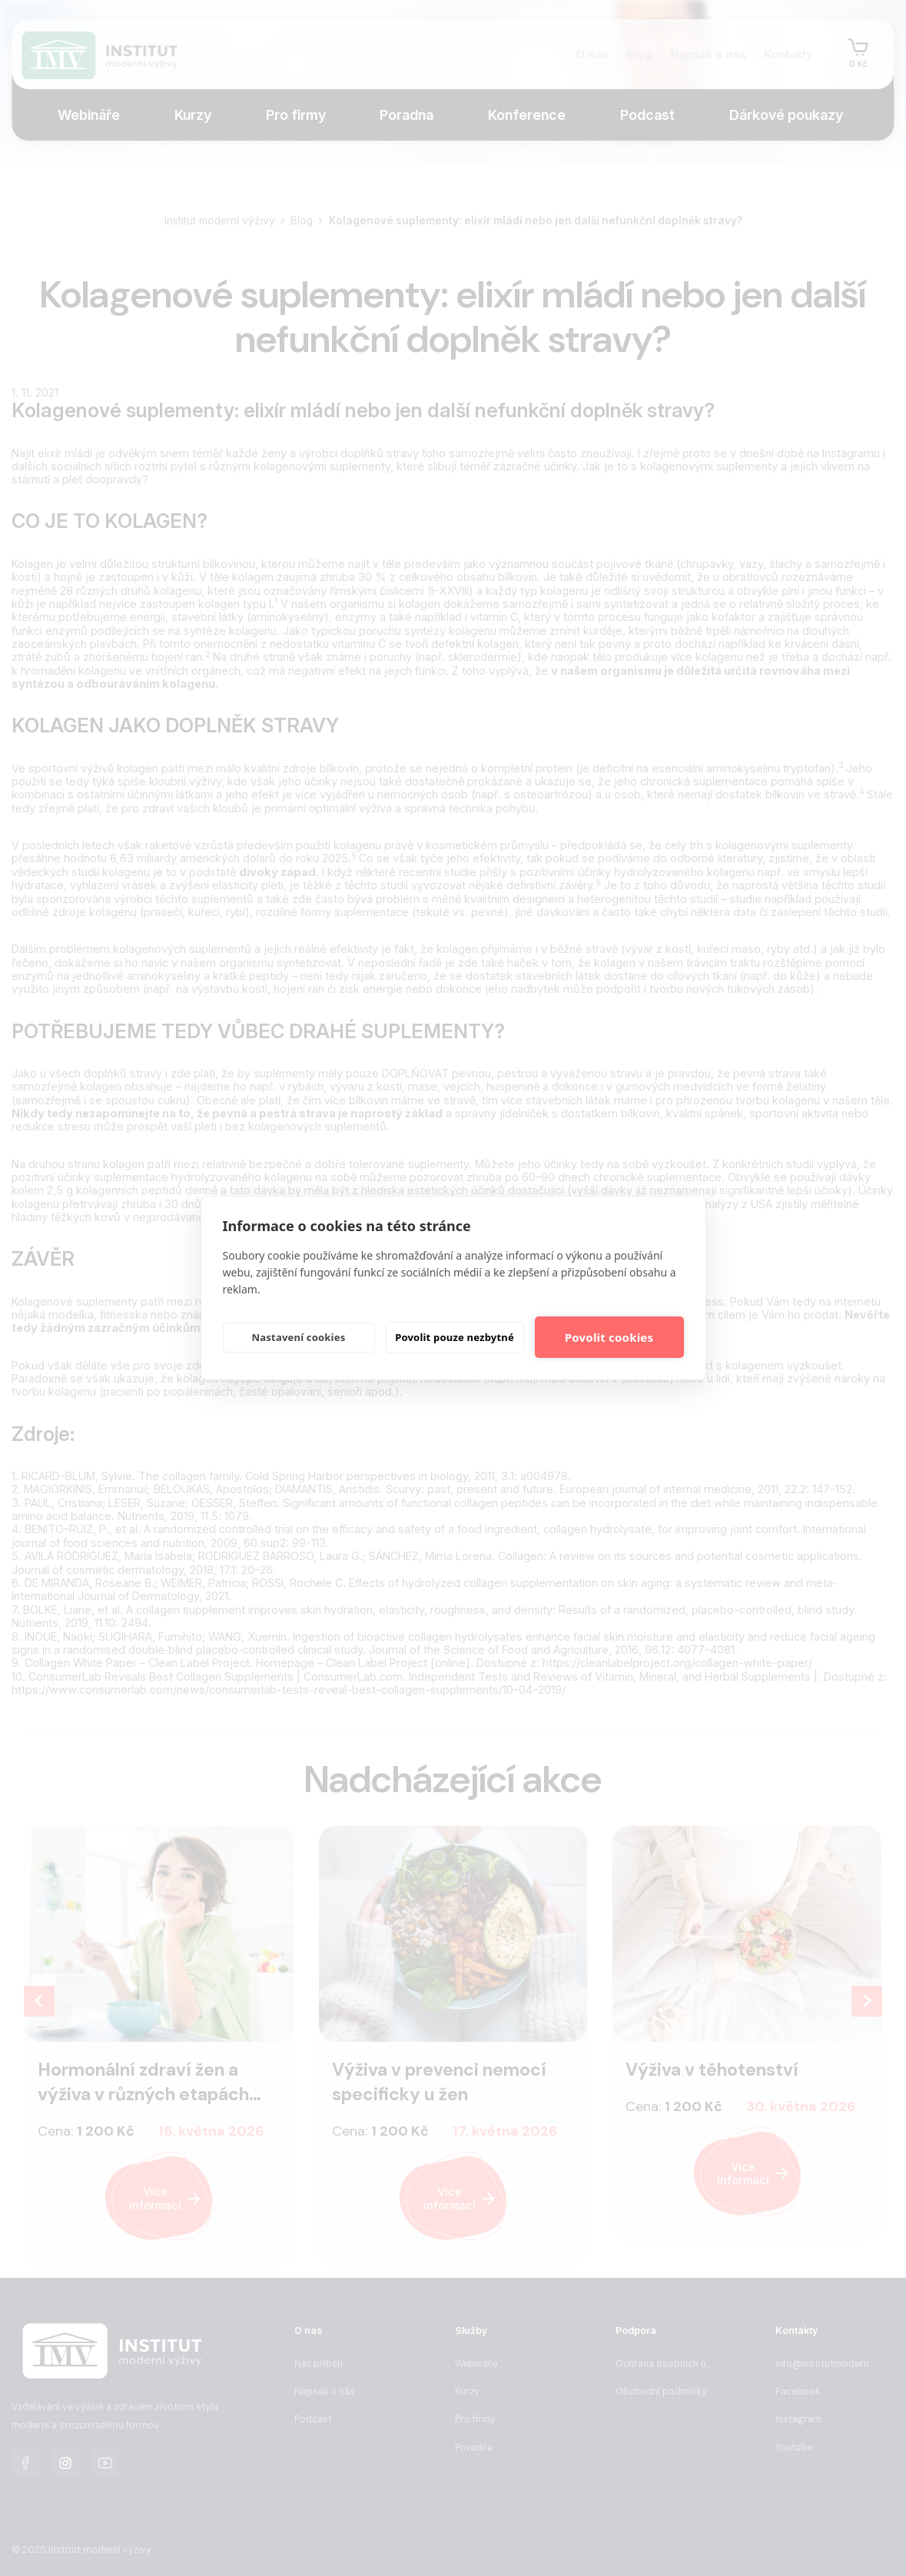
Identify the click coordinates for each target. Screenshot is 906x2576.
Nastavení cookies (299, 1337)
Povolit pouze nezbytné (454, 1337)
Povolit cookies (609, 1337)
